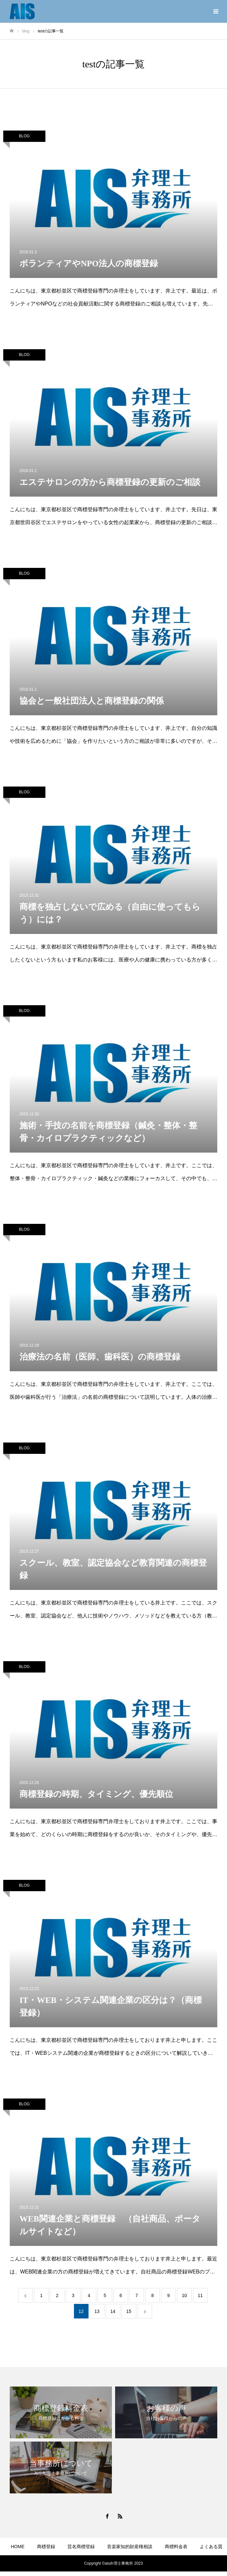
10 (184, 2295)
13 (97, 2311)
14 (112, 2311)
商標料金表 (176, 2546)
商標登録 (46, 2546)
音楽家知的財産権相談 (129, 2546)
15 (128, 2311)
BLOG (24, 136)
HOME (18, 2546)
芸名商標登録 (81, 2546)
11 (200, 2295)
